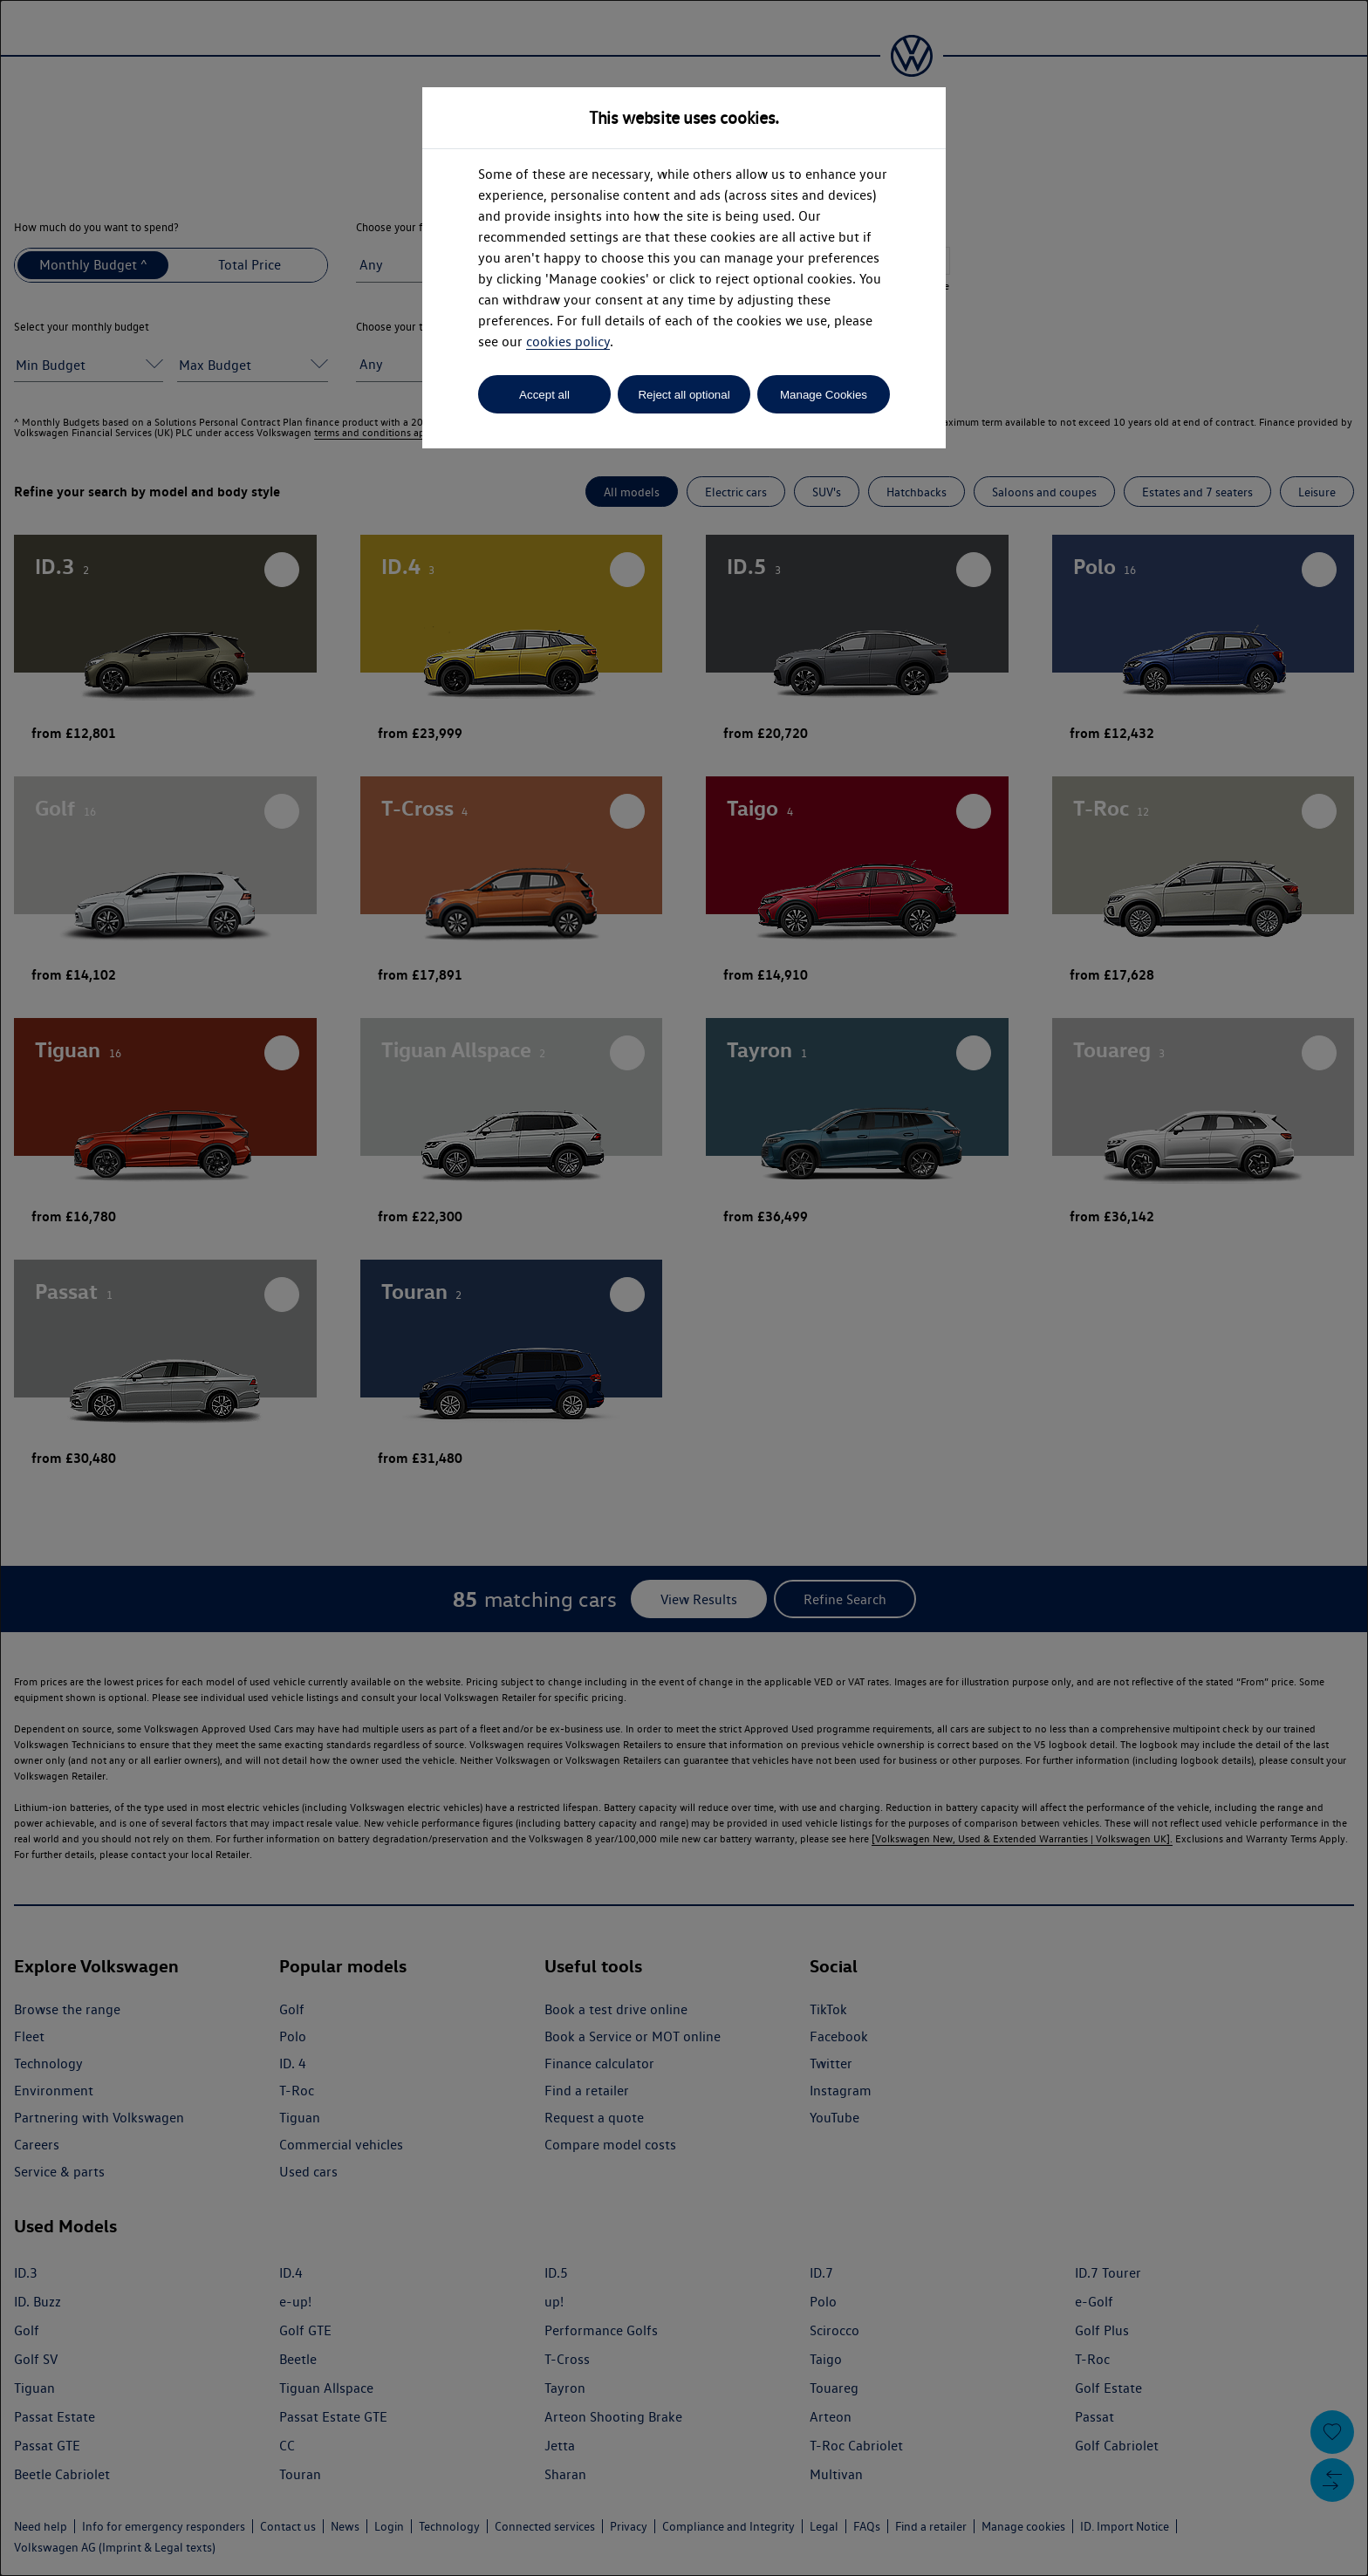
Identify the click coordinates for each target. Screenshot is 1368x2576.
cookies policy (568, 341)
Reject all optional (683, 394)
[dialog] (684, 1288)
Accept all (544, 394)
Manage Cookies (823, 394)
